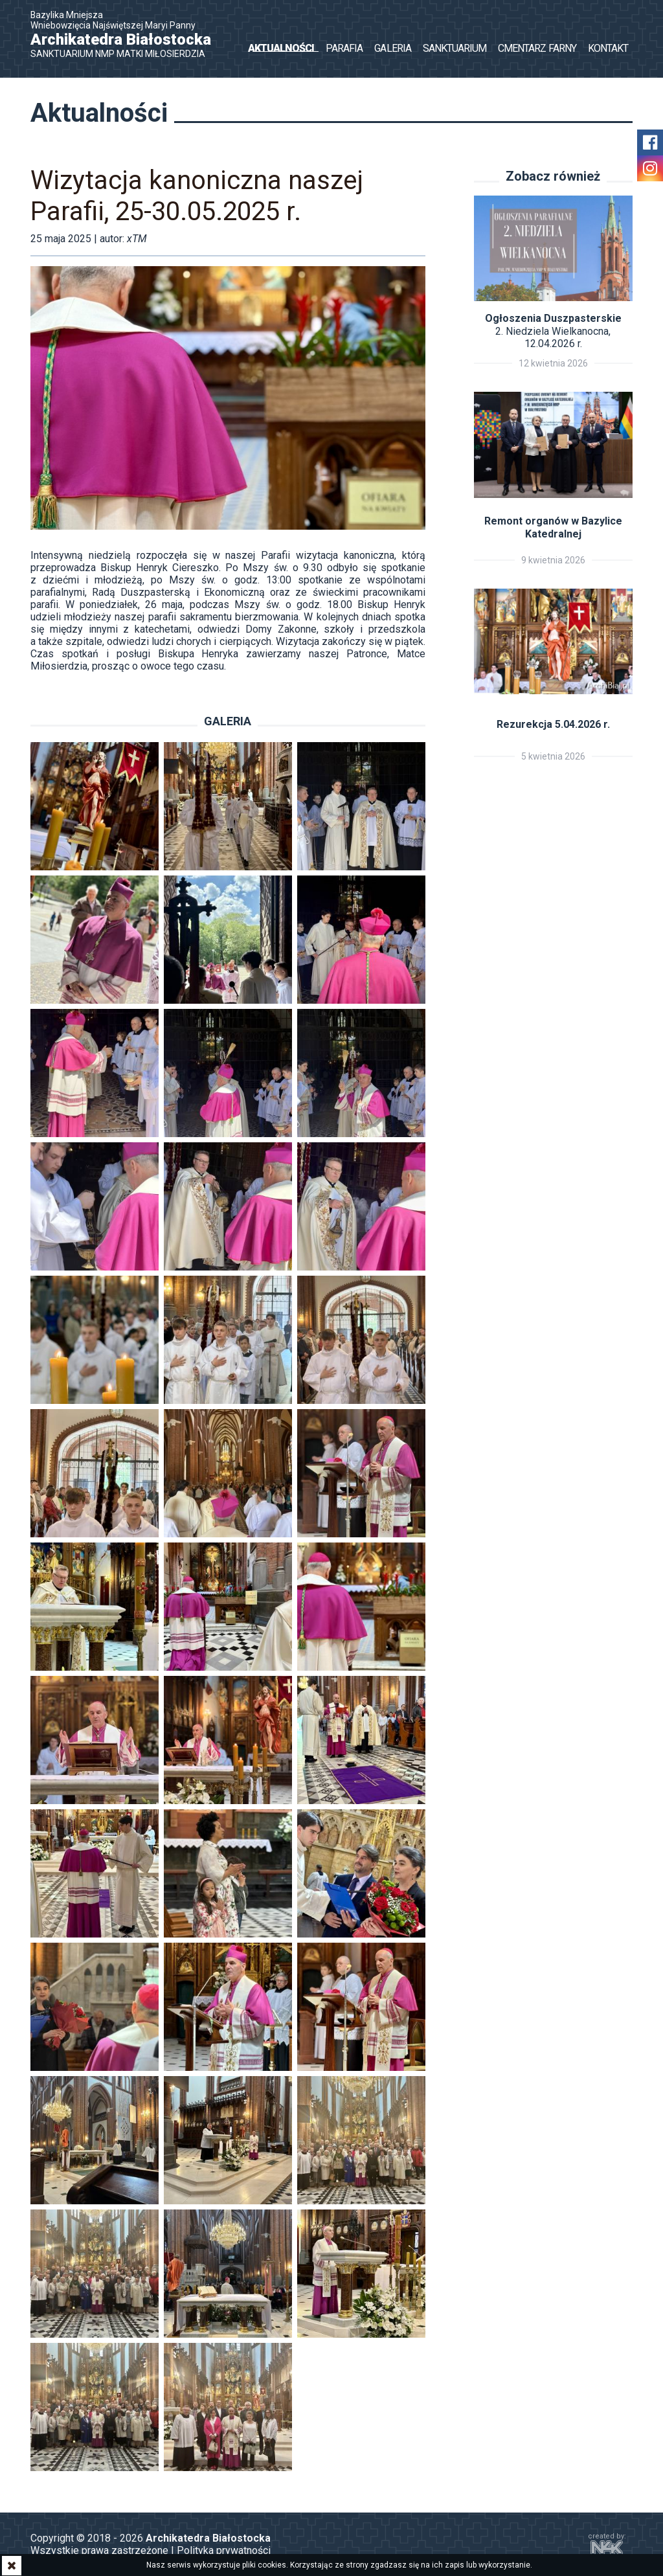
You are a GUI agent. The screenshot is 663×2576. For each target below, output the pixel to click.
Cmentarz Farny (537, 48)
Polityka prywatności (224, 2550)
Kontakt (608, 48)
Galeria (392, 48)
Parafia (344, 48)
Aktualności (281, 48)
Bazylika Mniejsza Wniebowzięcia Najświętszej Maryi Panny (127, 34)
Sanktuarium (454, 48)
